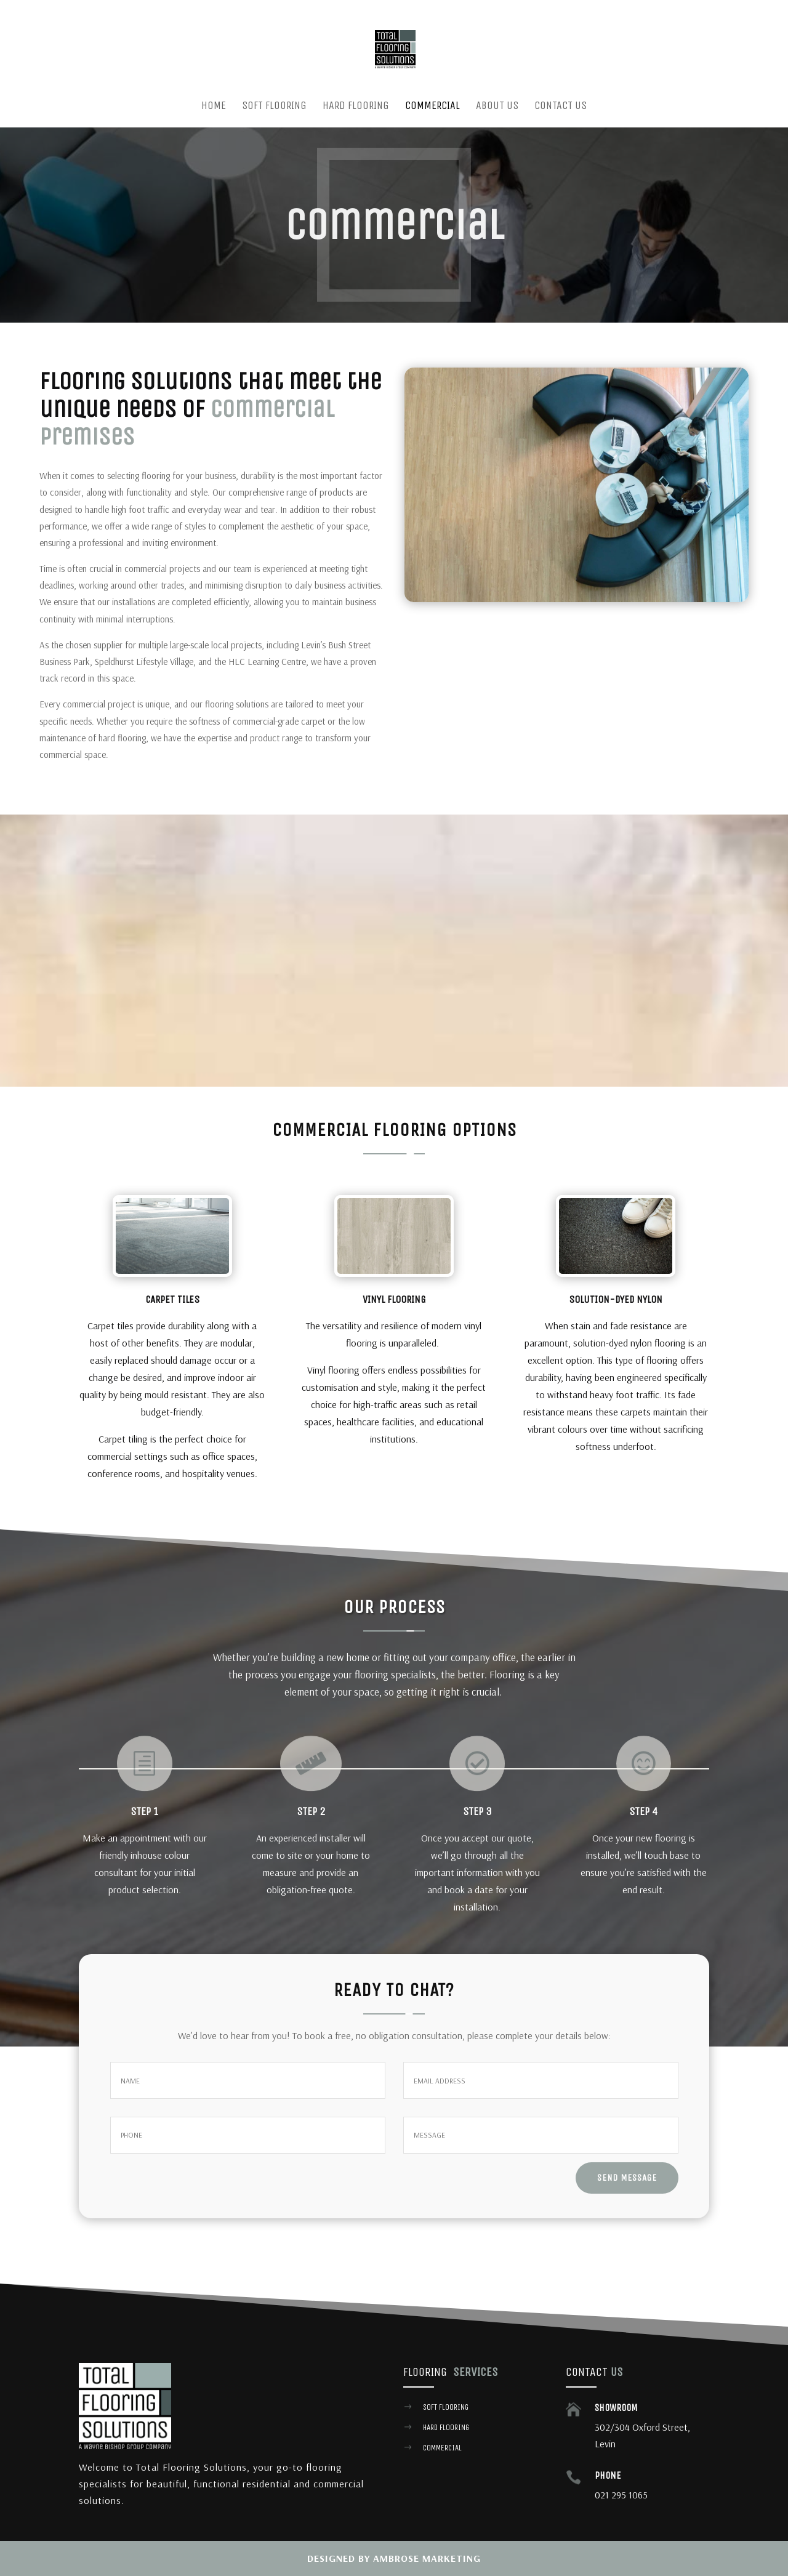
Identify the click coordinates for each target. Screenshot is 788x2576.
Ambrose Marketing (427, 2558)
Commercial (432, 106)
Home (213, 106)
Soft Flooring (274, 106)
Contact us (560, 106)
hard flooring (446, 2427)
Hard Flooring (356, 106)
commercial (442, 2447)
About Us (497, 106)
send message (627, 2177)
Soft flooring (445, 2407)
